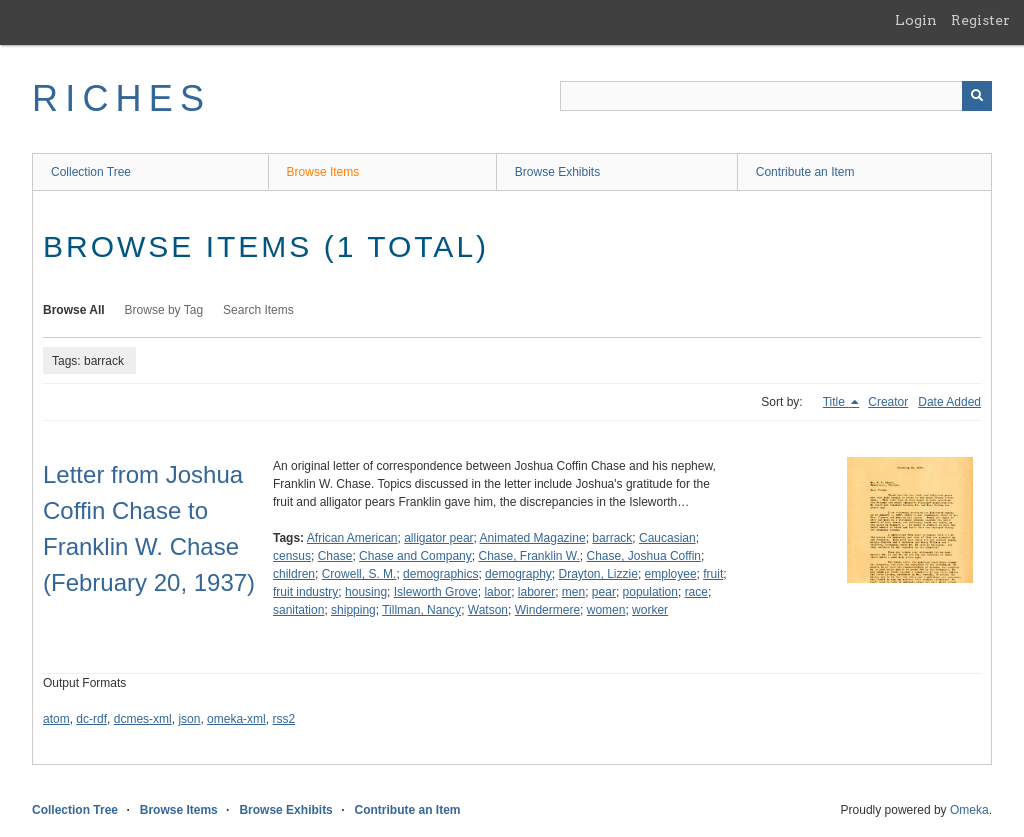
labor (497, 592)
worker (650, 610)
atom (56, 719)
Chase (335, 556)
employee (671, 574)
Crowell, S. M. (359, 574)
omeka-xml (236, 719)
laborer (536, 592)
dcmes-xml (143, 719)
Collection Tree (91, 172)
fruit (713, 574)
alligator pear (438, 538)
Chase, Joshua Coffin (644, 556)
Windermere (547, 610)
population (650, 592)
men (573, 592)
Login (916, 20)
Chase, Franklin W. (528, 556)
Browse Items (323, 172)
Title (836, 402)
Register (980, 20)
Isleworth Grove (436, 592)
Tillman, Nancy (421, 610)
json (189, 719)
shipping (353, 610)
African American (352, 538)
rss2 (283, 719)
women (606, 610)
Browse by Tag (164, 310)
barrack (612, 538)
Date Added (949, 402)
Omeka (969, 810)
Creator (888, 402)
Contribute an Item (805, 172)
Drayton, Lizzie (598, 574)
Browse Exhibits (557, 172)
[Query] (776, 96)
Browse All (74, 310)
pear (604, 592)
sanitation (298, 610)
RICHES (121, 98)
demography (518, 574)
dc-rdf (91, 719)
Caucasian (667, 538)
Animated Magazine (533, 538)
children (294, 574)
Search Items (258, 310)
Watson (488, 610)
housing (366, 592)
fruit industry (305, 592)
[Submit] (977, 96)
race (696, 592)
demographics (440, 574)
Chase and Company (415, 556)
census (292, 556)
